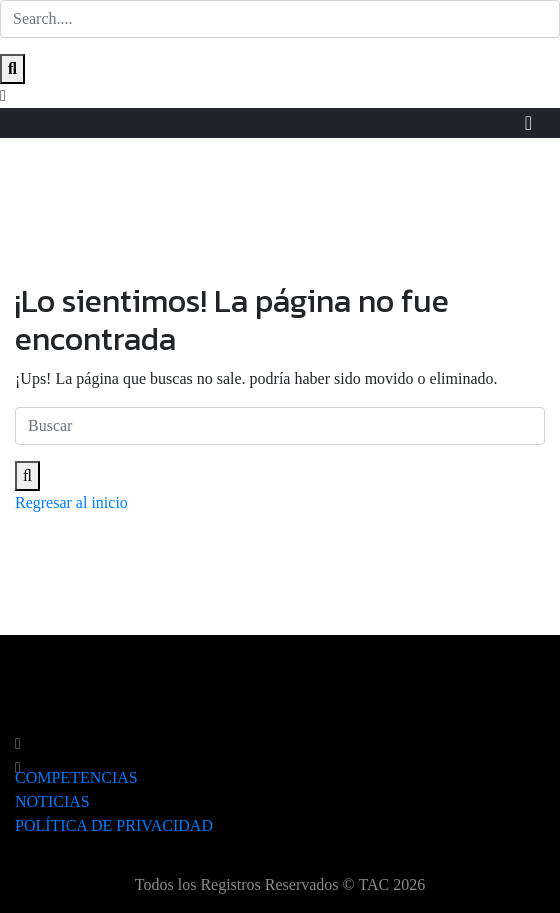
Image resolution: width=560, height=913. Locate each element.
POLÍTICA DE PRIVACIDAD (114, 825)
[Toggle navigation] (528, 123)
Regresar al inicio (71, 502)
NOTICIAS (52, 801)
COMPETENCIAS (76, 777)
